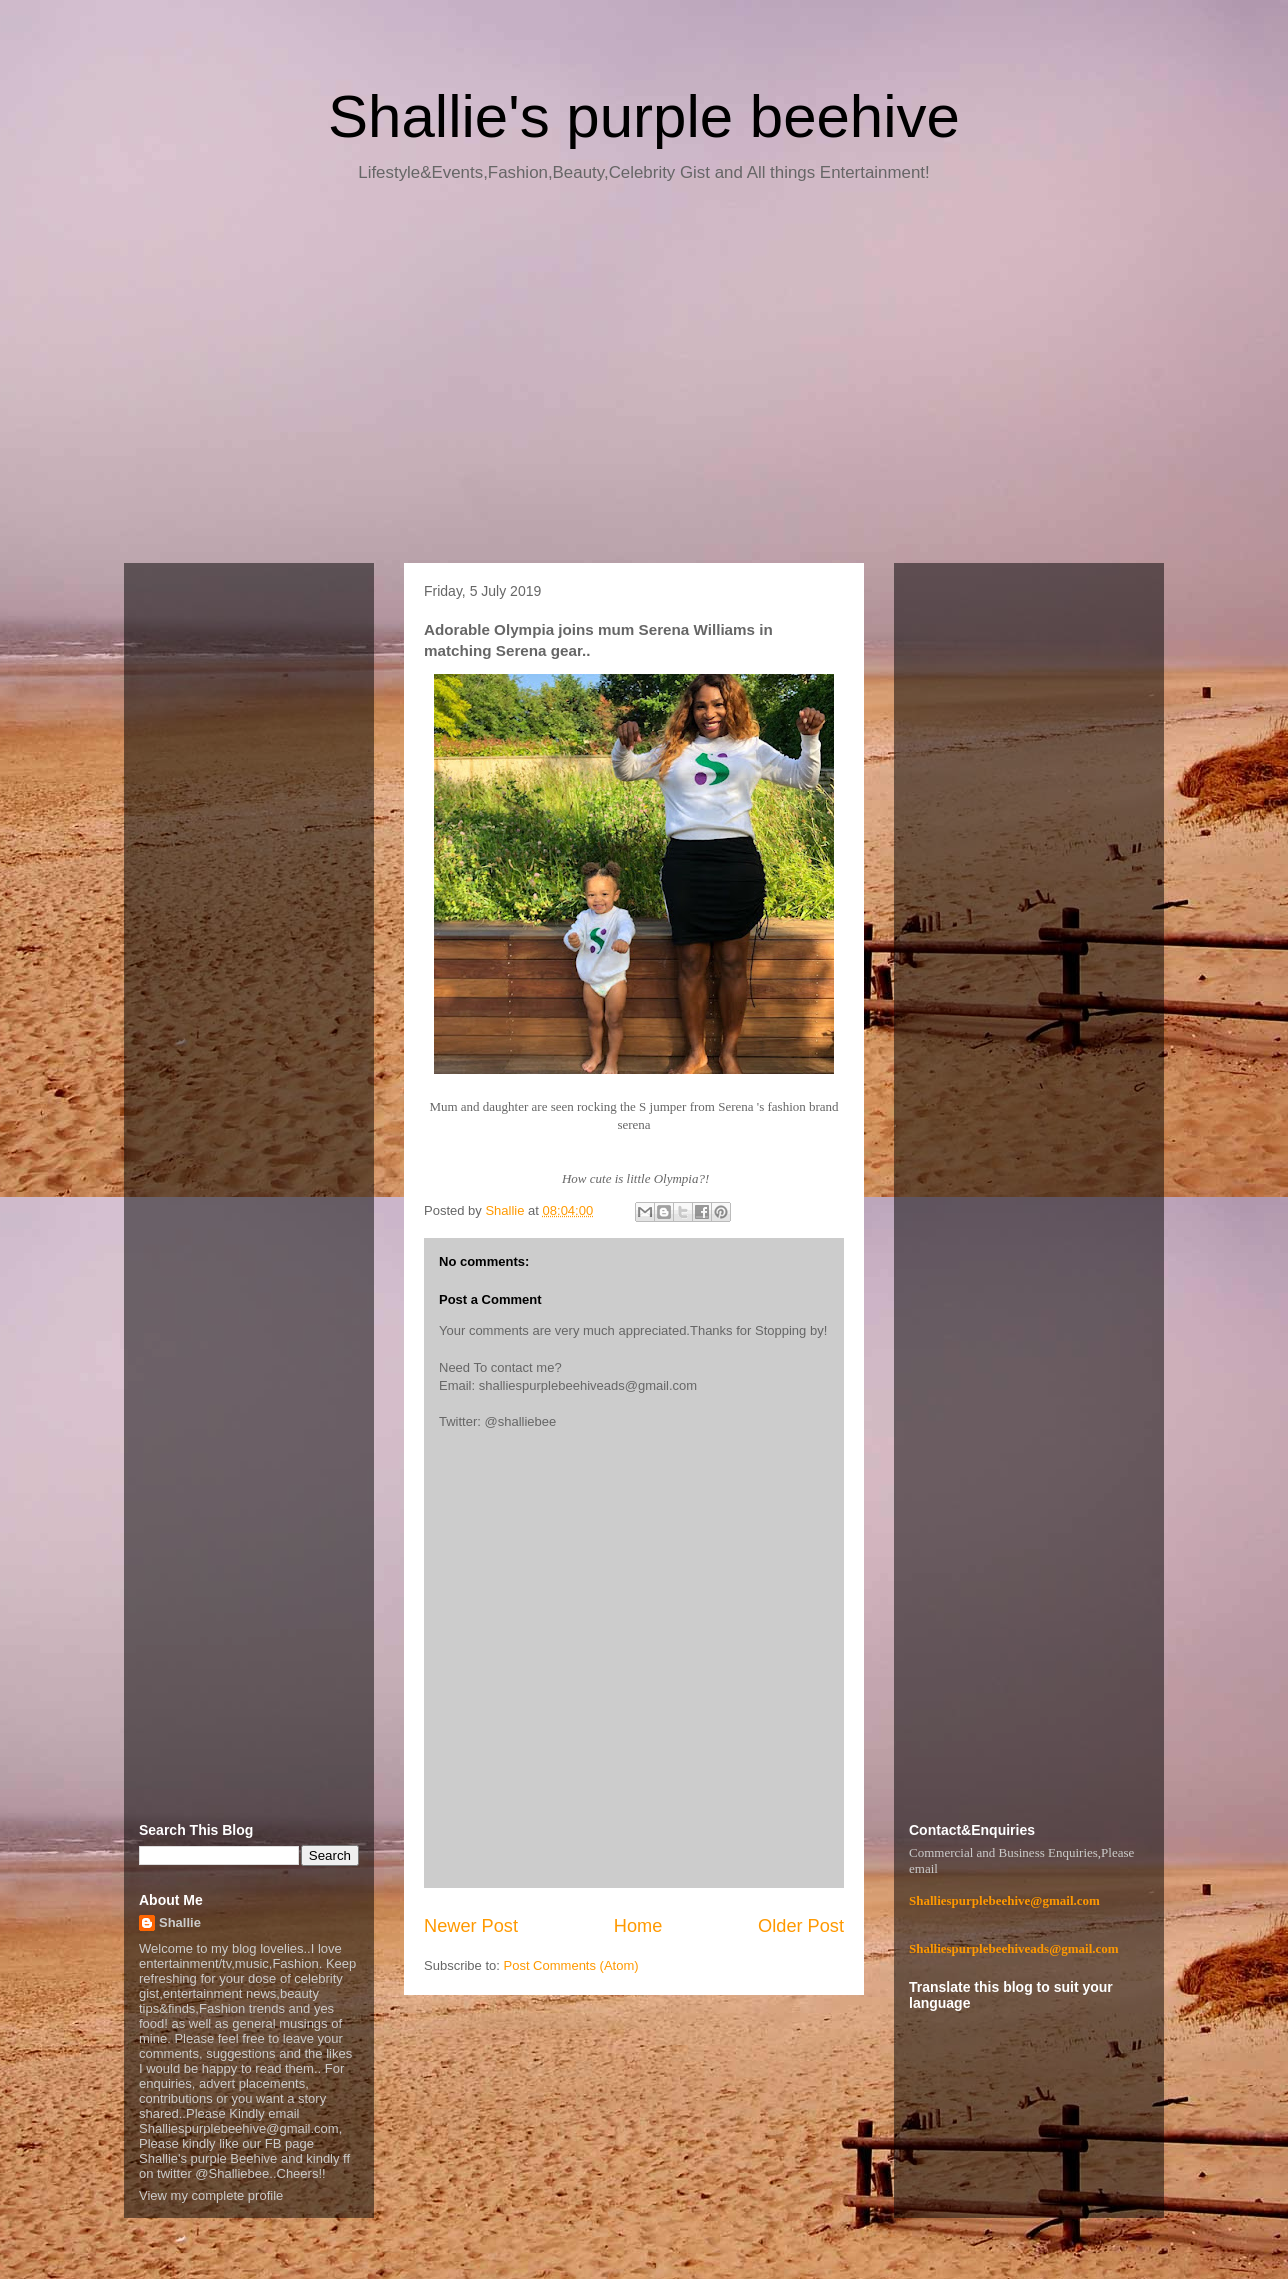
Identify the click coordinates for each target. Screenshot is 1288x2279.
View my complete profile (211, 2195)
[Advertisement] (644, 380)
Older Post (801, 1926)
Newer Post (471, 1926)
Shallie (180, 1922)
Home (638, 1926)
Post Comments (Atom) (571, 1965)
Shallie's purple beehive (644, 116)
